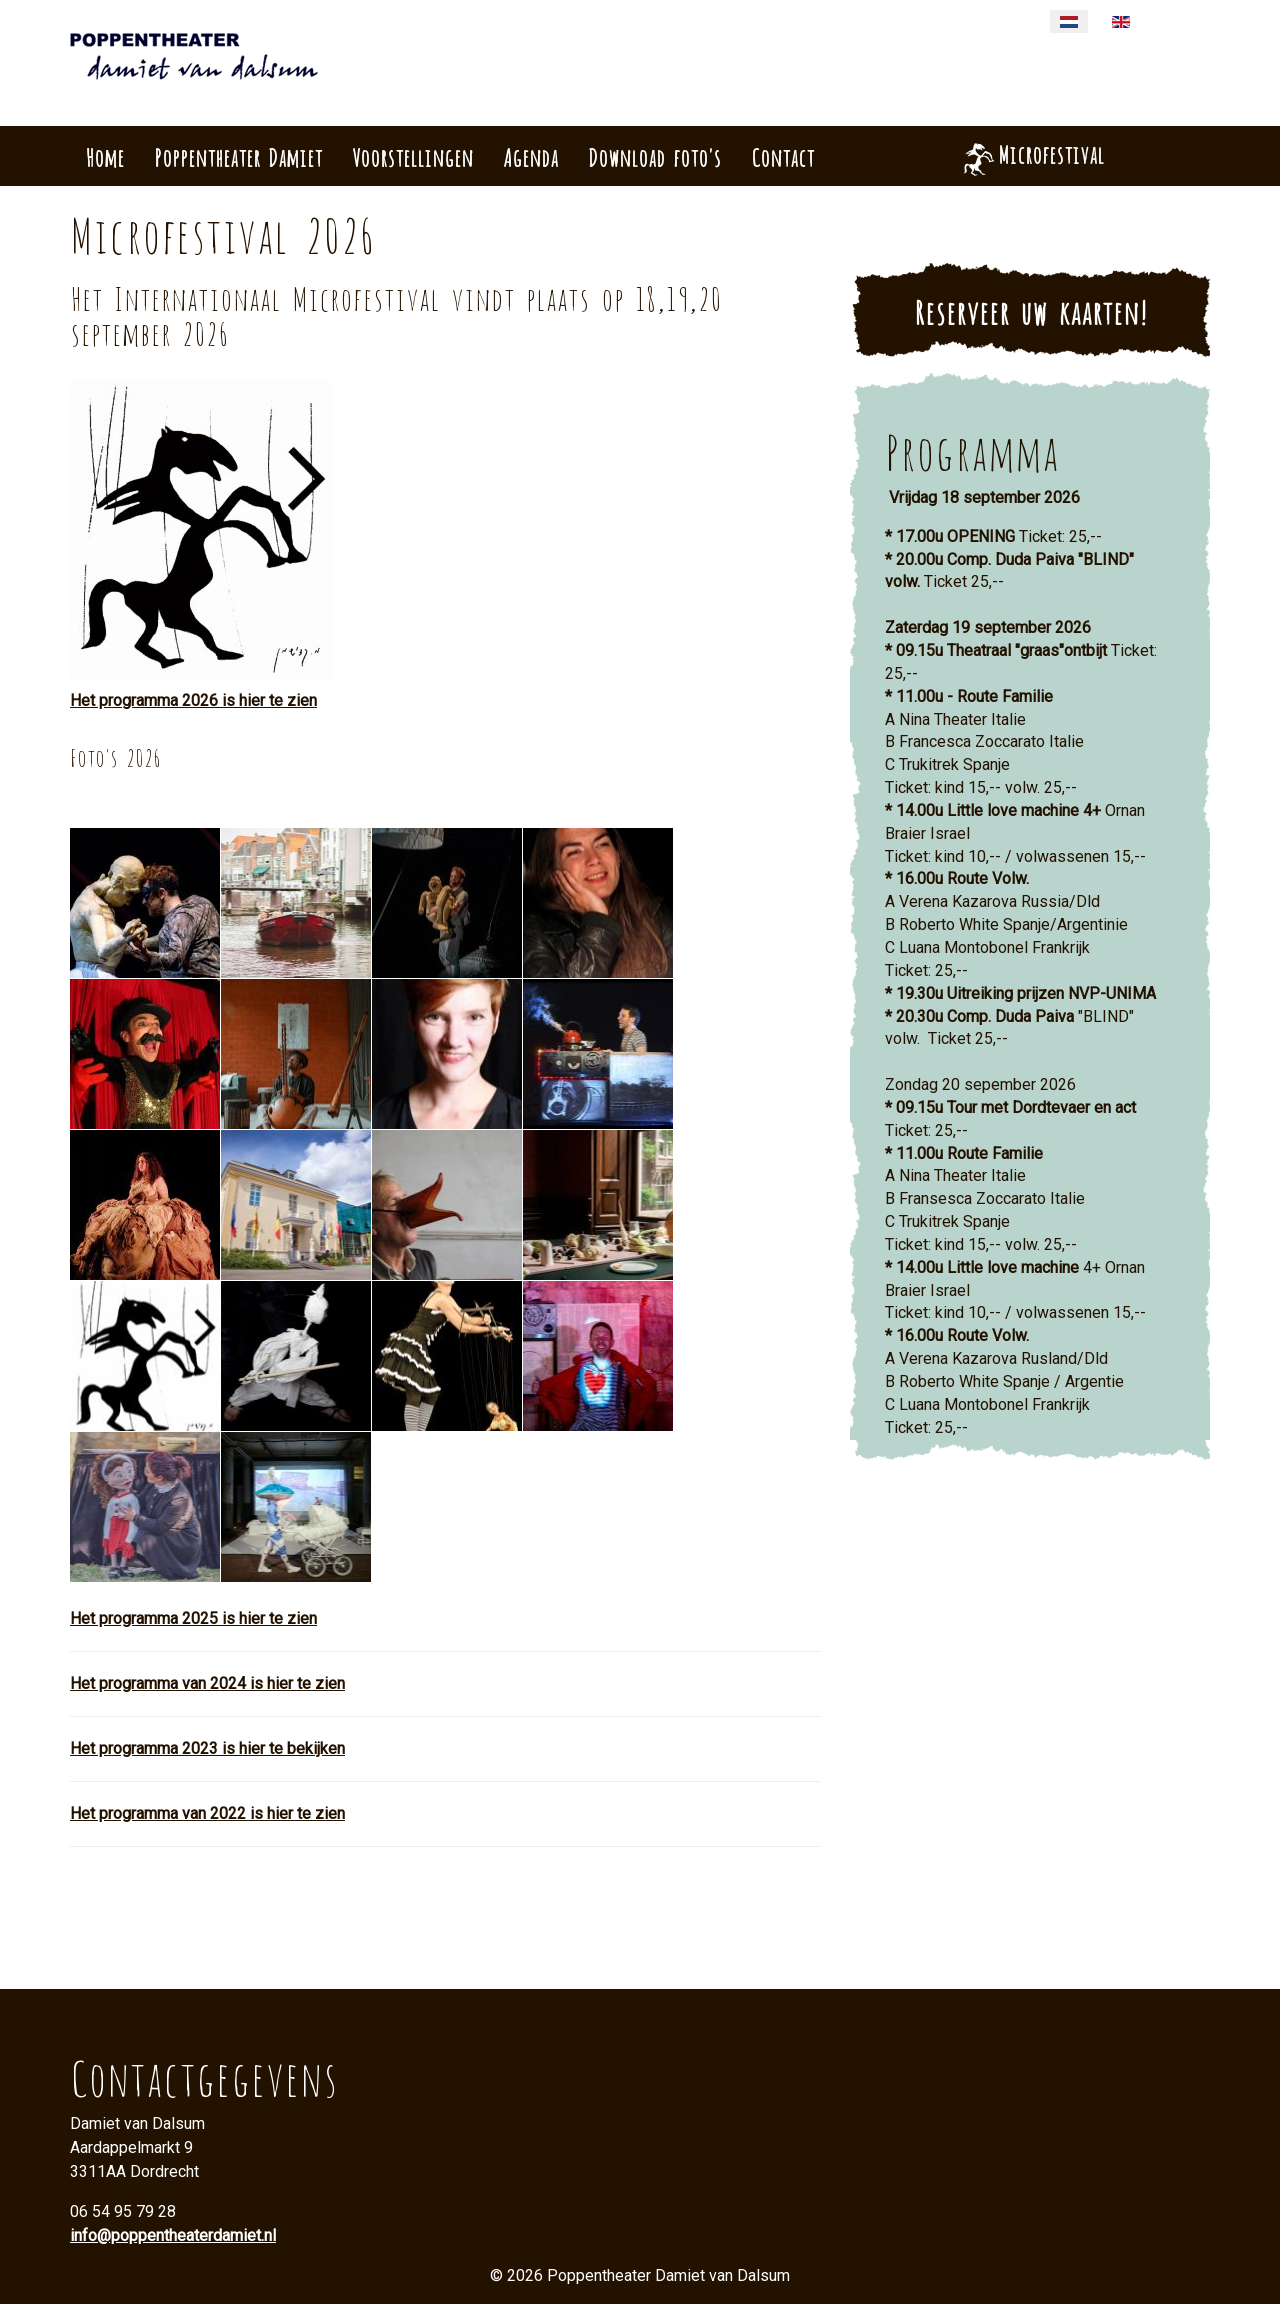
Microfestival (1051, 152)
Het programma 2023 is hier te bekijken (207, 1748)
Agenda (530, 155)
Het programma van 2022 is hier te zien (207, 1813)
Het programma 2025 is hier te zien (193, 1618)
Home (104, 155)
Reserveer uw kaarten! (1030, 310)
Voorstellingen (412, 155)
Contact (782, 155)
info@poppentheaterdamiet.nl (173, 2235)
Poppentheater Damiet (238, 155)
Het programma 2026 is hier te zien (193, 700)
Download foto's (654, 155)
